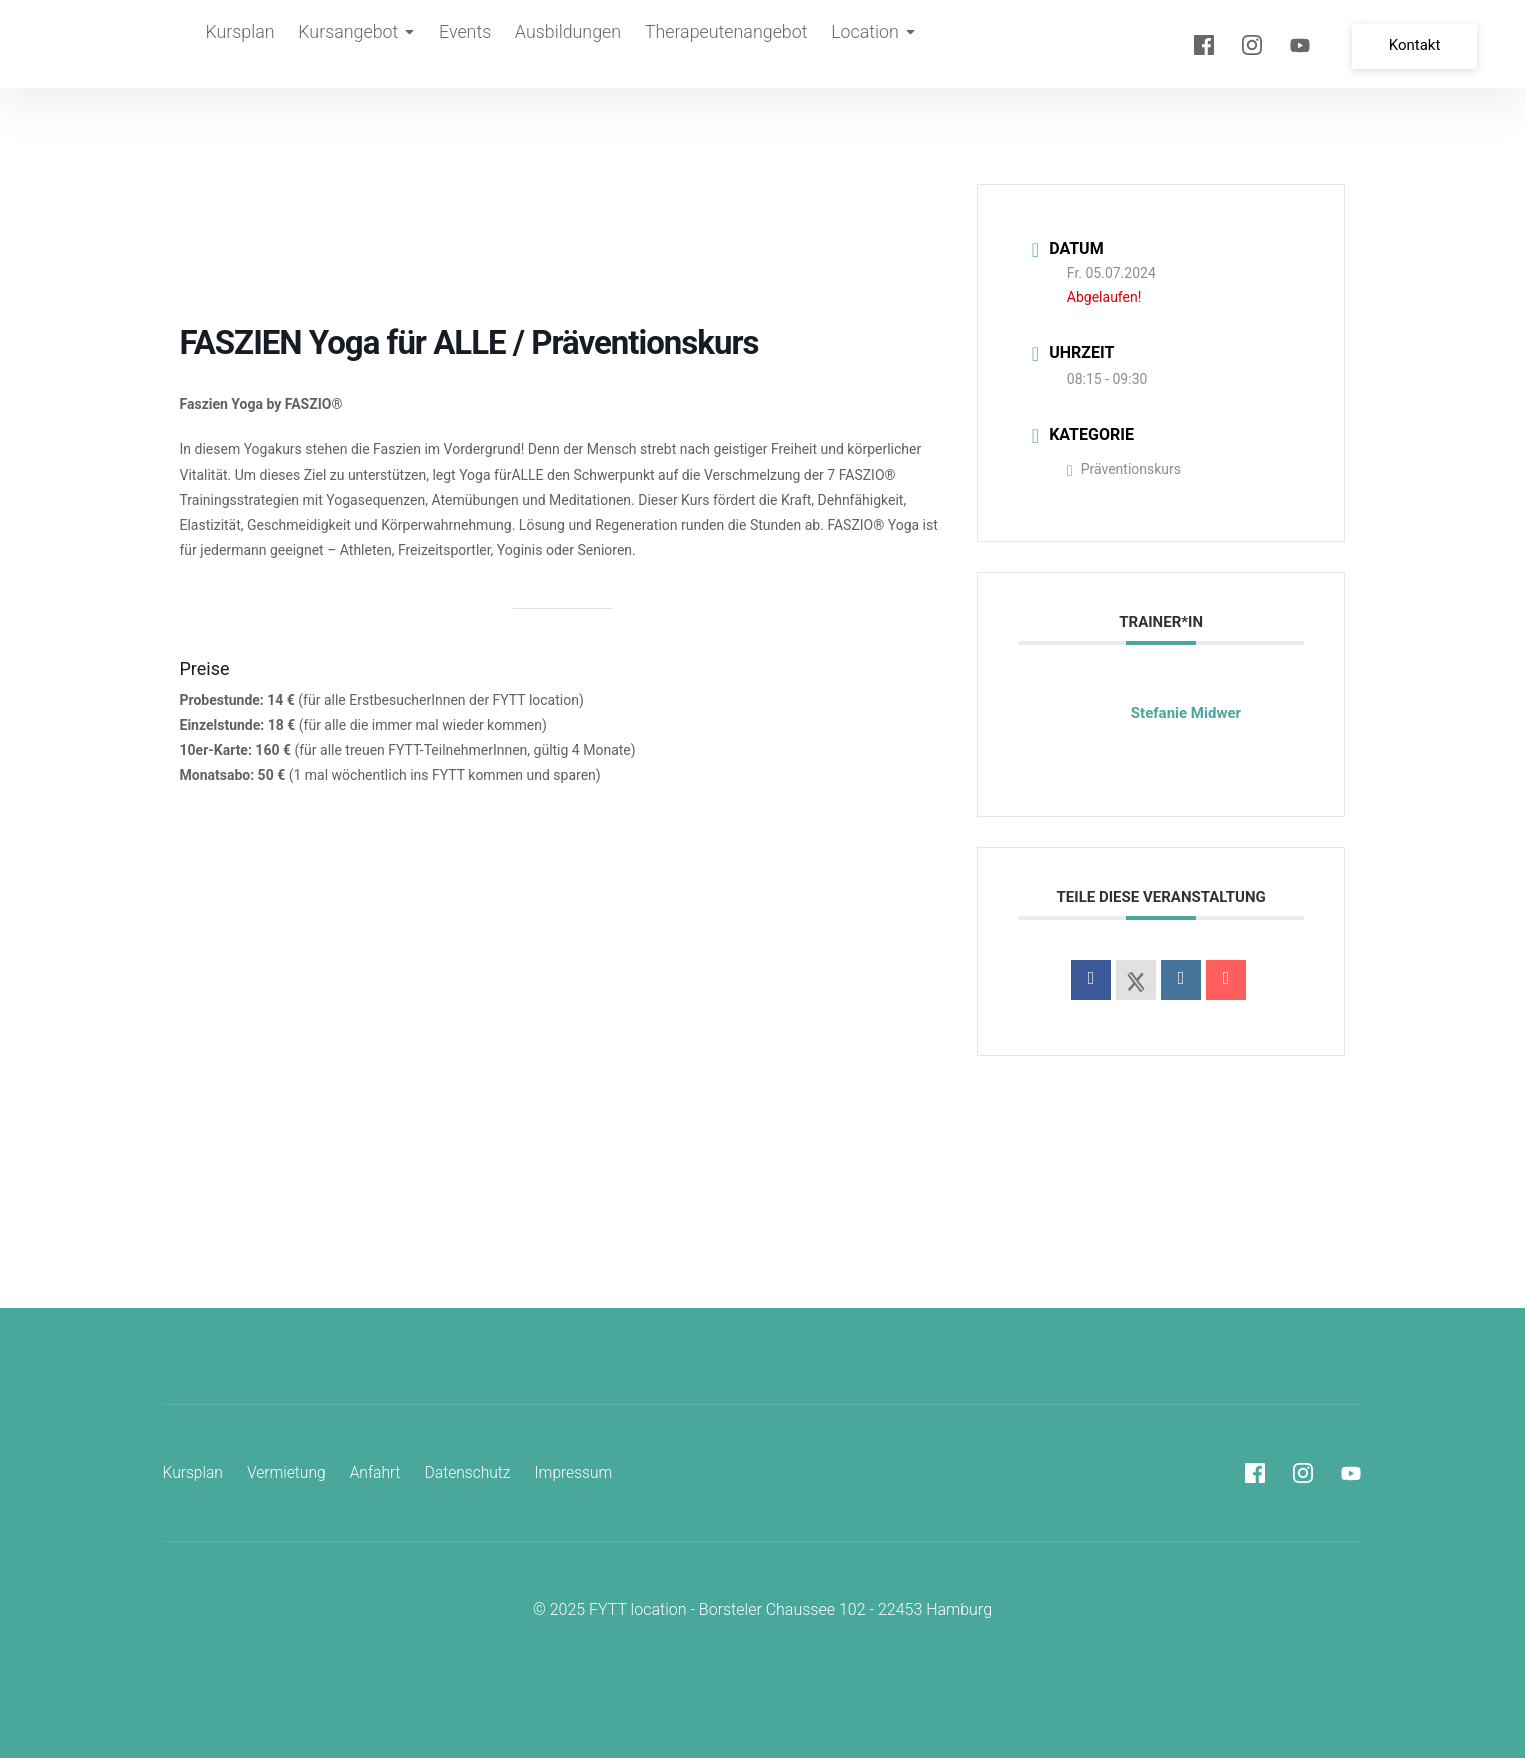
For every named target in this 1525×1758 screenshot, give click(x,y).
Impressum (582, 1472)
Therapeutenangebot (737, 44)
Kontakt (1419, 43)
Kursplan (241, 44)
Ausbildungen (582, 44)
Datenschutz (474, 1472)
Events (475, 44)
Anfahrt (379, 1472)
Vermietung (289, 1472)
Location (884, 44)
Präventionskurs (1124, 469)
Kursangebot (362, 44)
